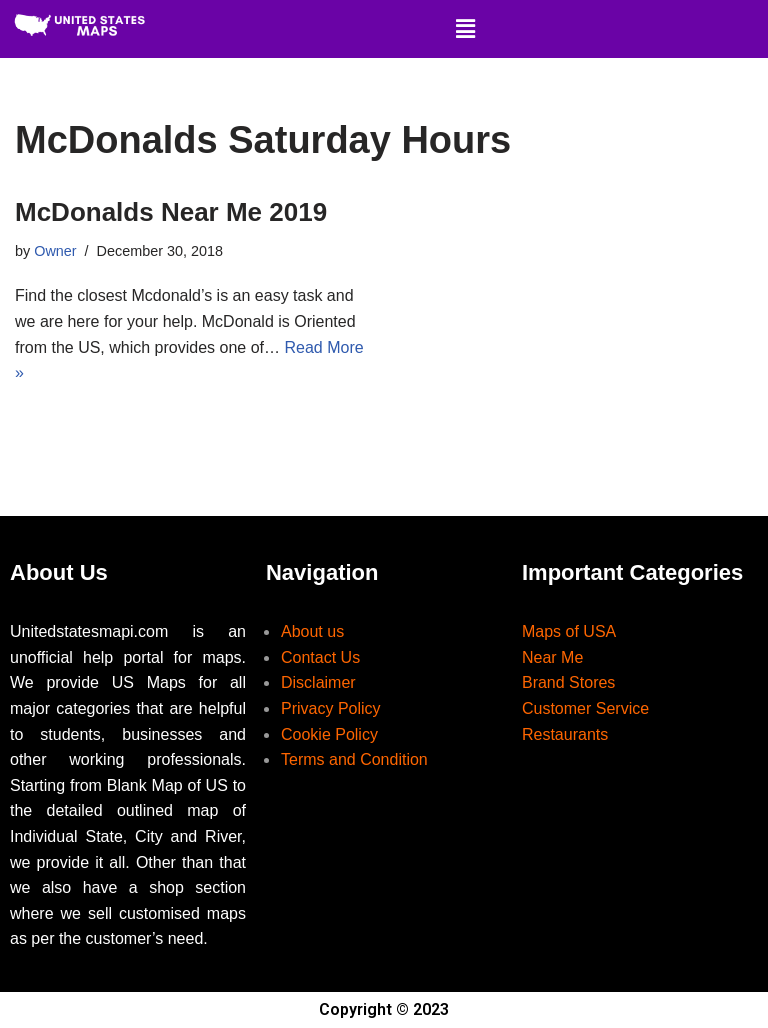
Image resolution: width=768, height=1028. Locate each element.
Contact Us (320, 657)
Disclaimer (318, 682)
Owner (55, 251)
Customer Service (585, 708)
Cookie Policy (329, 734)
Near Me (552, 657)
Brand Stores (568, 682)
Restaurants (565, 734)
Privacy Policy (331, 708)
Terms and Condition (354, 759)
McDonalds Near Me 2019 (171, 212)
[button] (465, 29)
